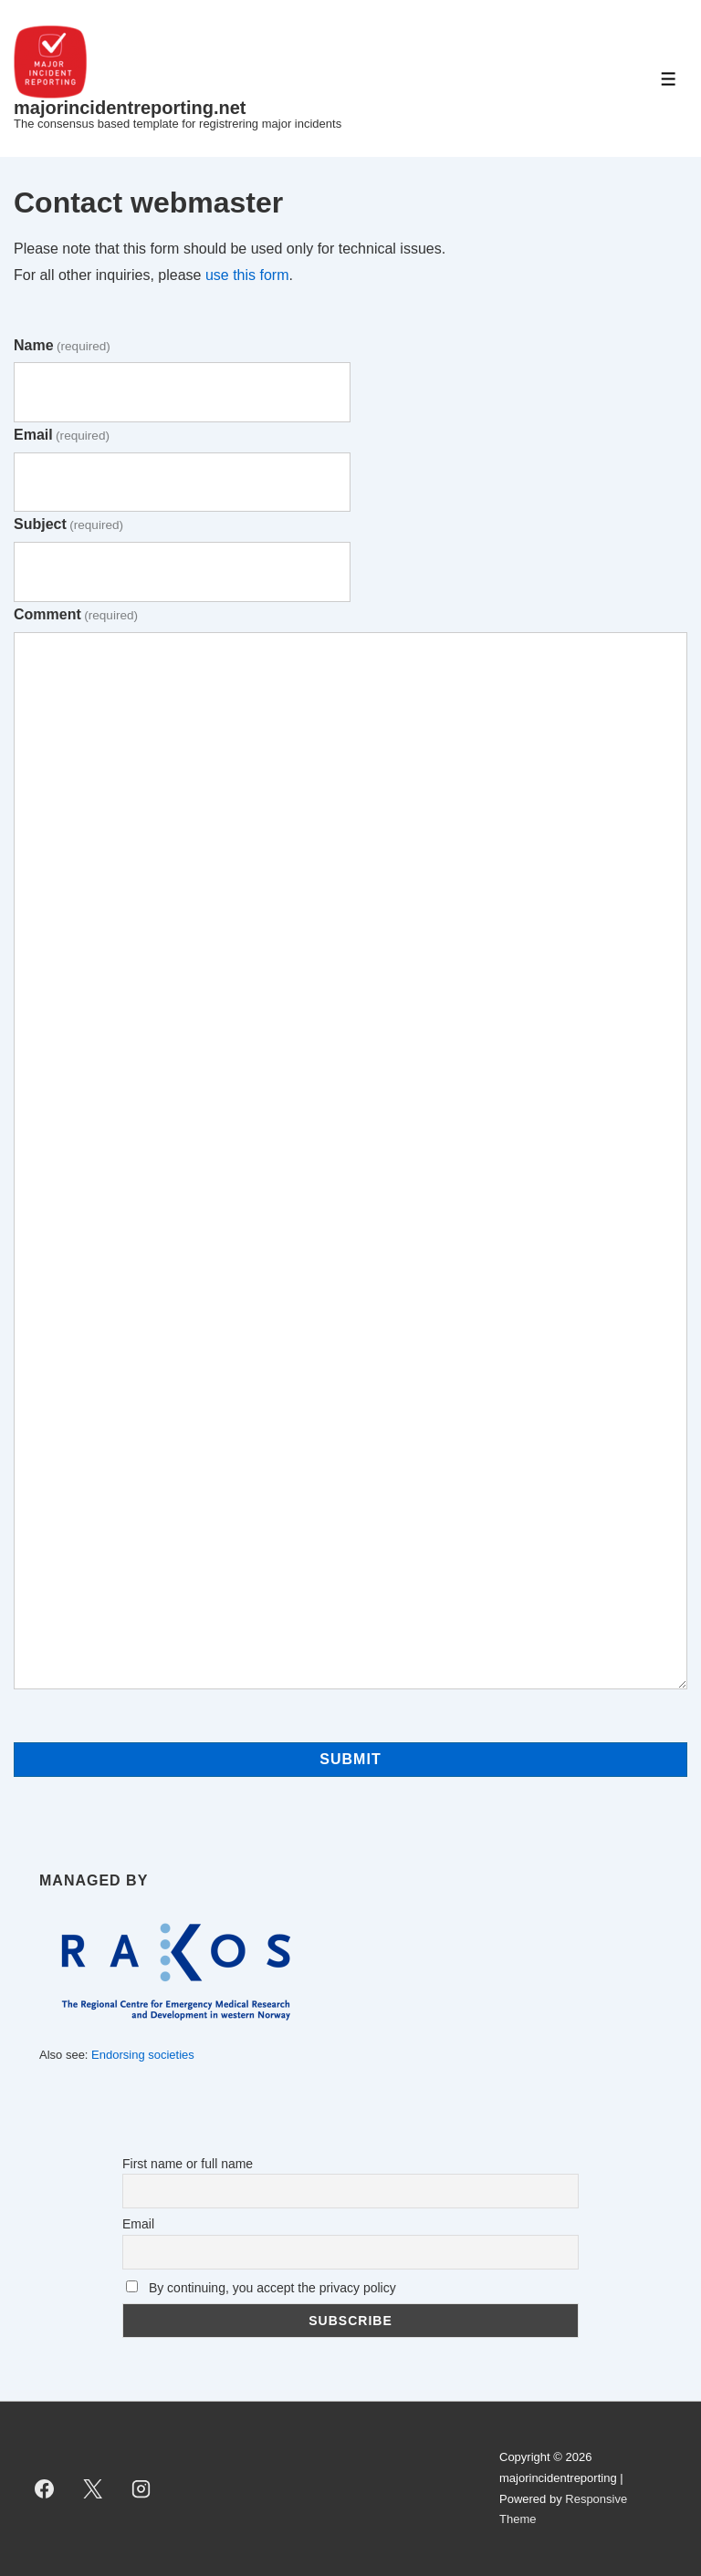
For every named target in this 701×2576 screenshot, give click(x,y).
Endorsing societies (142, 2055)
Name (62, 345)
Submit (350, 1759)
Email (62, 434)
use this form (247, 275)
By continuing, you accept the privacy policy (261, 2287)
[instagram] (141, 2489)
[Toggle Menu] (668, 79)
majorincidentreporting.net (130, 108)
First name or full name (187, 2163)
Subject (68, 524)
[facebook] (44, 2489)
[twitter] (93, 2489)
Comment (76, 614)
